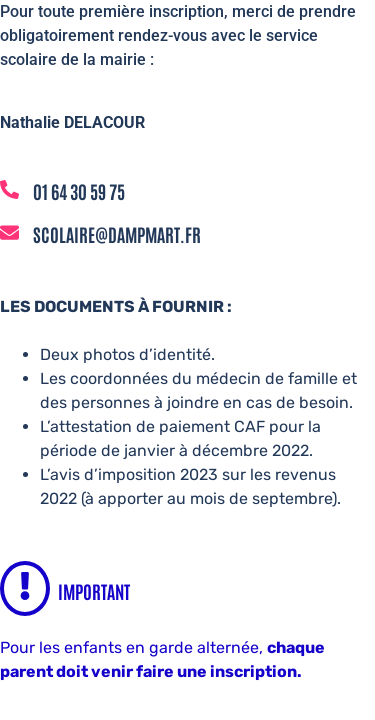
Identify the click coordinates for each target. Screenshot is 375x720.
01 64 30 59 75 (79, 191)
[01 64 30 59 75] (9, 191)
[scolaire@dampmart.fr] (9, 234)
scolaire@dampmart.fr (117, 234)
